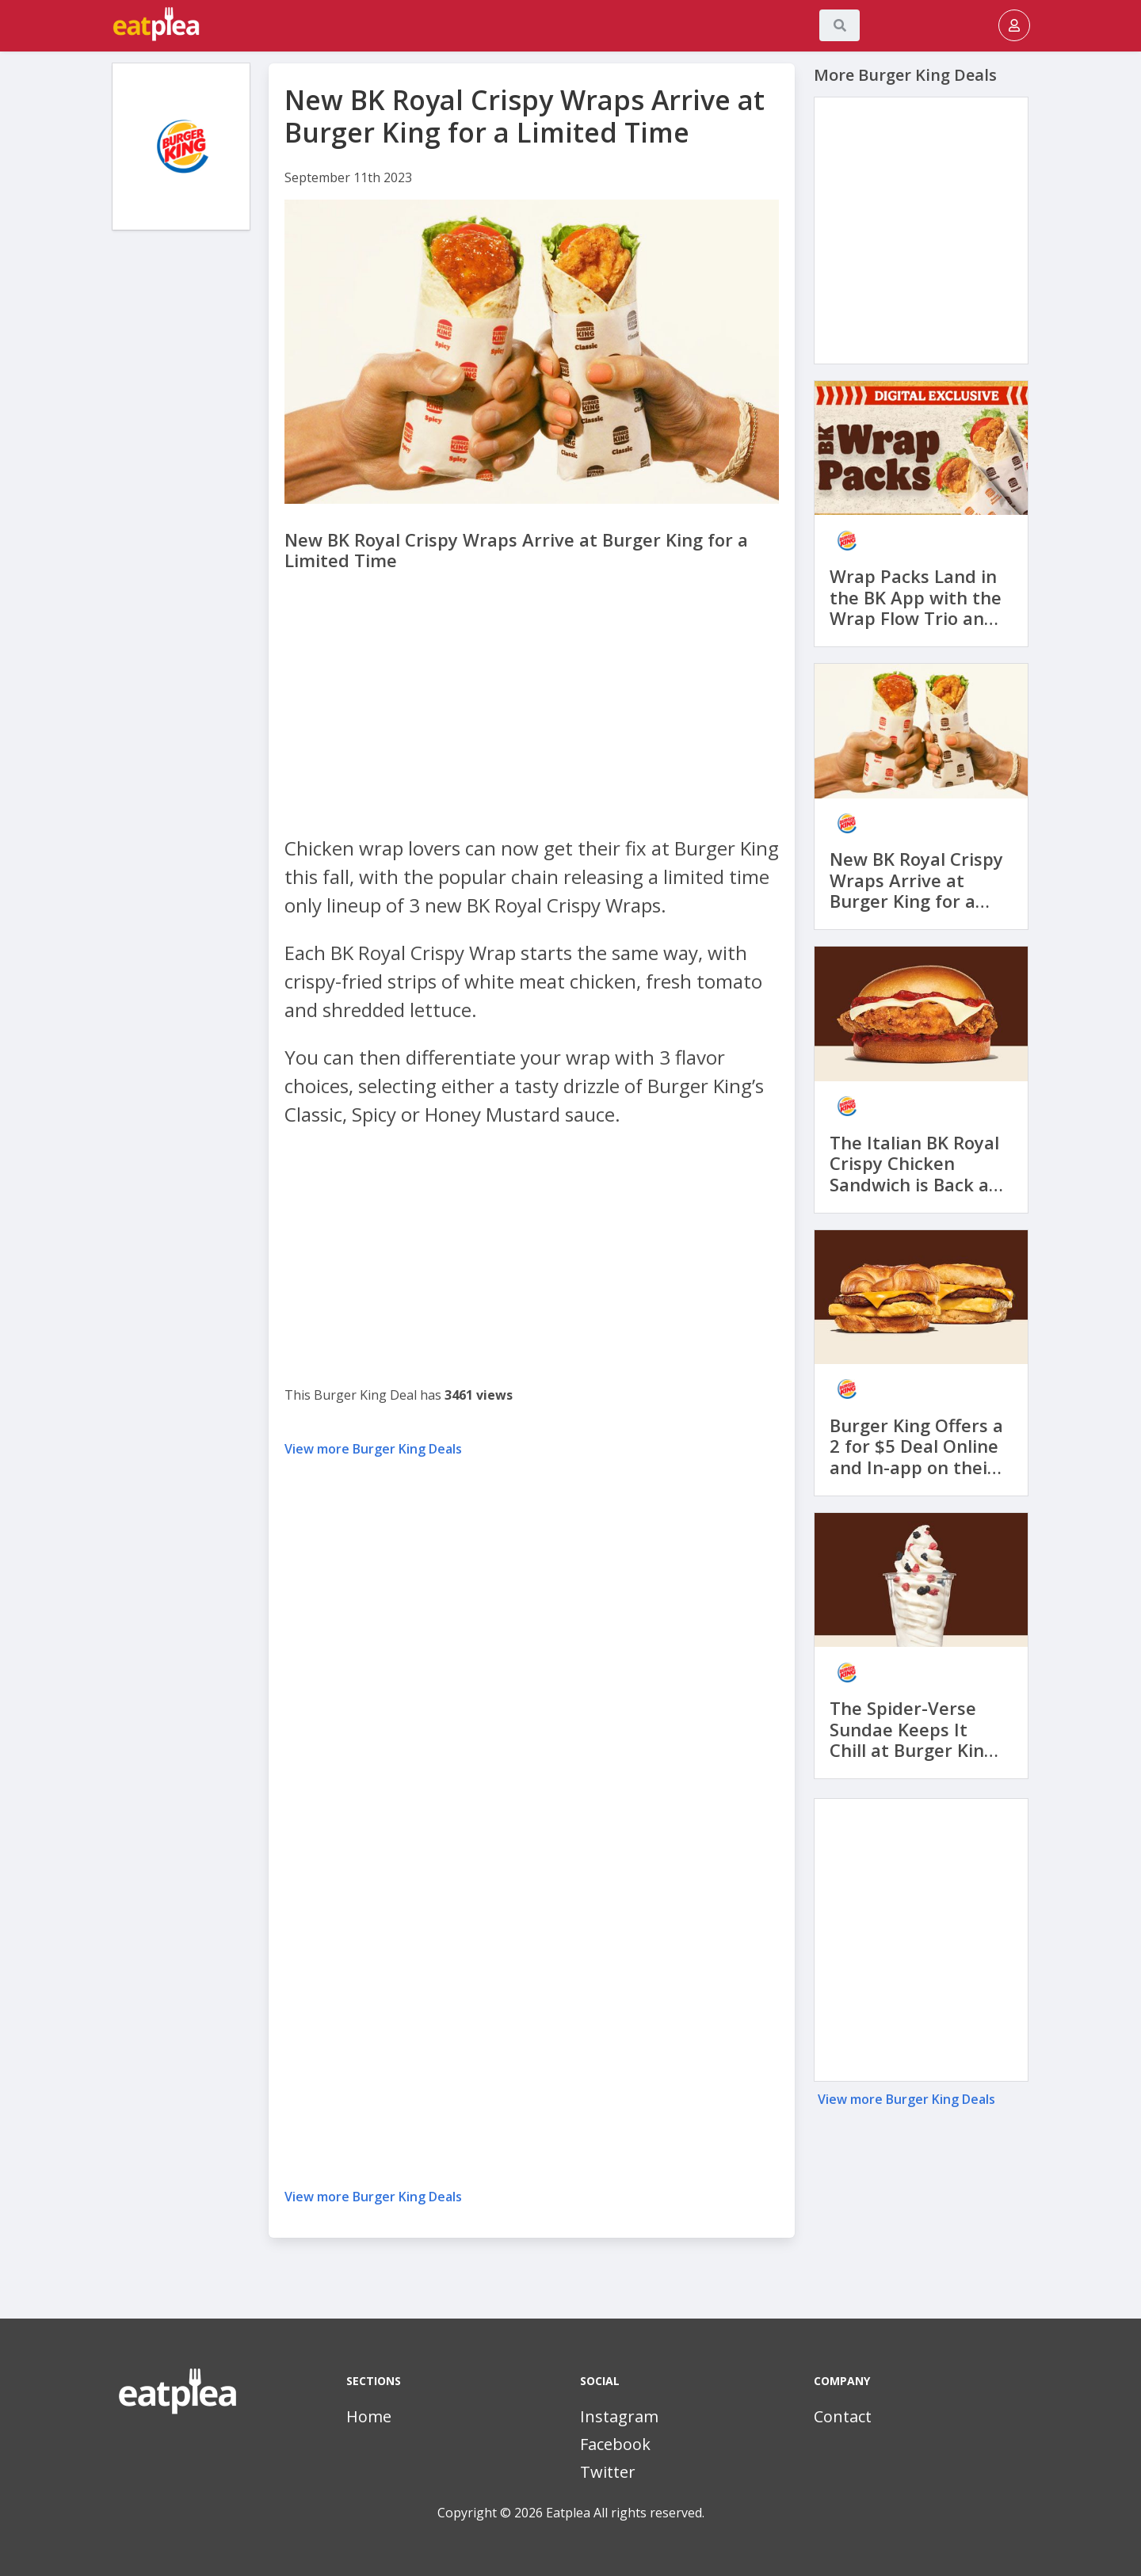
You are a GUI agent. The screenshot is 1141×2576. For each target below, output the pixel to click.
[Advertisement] (181, 483)
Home (368, 2416)
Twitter (607, 2472)
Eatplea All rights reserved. (625, 2512)
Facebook (615, 2444)
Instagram (619, 2416)
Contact (843, 2416)
